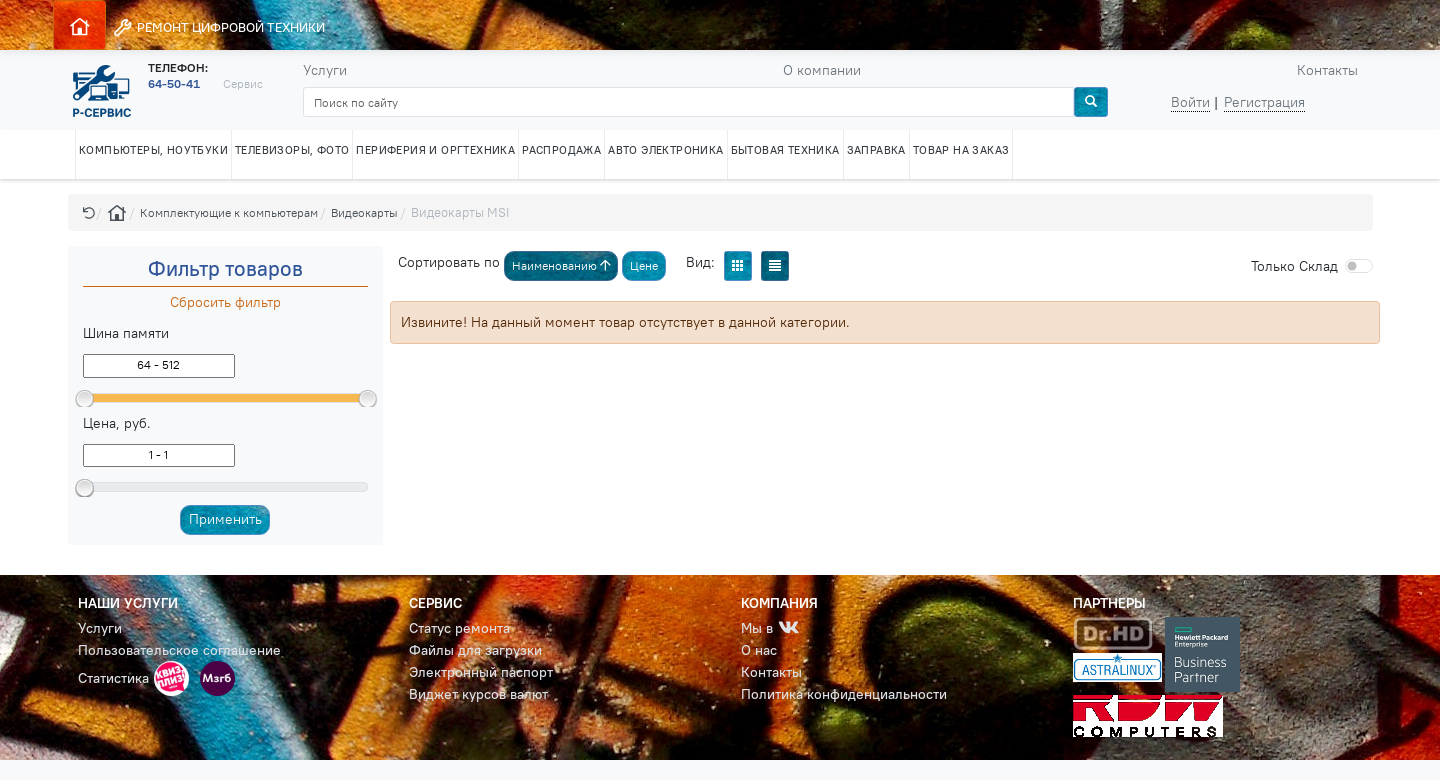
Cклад (1294, 266)
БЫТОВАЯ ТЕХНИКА (785, 150)
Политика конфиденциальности (844, 694)
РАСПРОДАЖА (561, 150)
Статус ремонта (459, 628)
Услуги (325, 70)
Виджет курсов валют (478, 694)
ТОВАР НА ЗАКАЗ (961, 150)
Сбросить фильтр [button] (225, 302)
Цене (644, 265)
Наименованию (561, 265)
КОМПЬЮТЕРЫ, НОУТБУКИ (153, 150)
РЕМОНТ (218, 27)
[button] (89, 212)
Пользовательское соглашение (179, 650)
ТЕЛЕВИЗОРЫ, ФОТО (292, 150)
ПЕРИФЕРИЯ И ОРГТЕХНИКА (435, 150)
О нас (759, 650)
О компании (822, 70)
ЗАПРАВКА (876, 150)
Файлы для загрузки (475, 650)
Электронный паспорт (481, 672)
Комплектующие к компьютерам (229, 212)
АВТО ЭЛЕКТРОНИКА (665, 150)
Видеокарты (364, 212)
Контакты (1327, 70)
